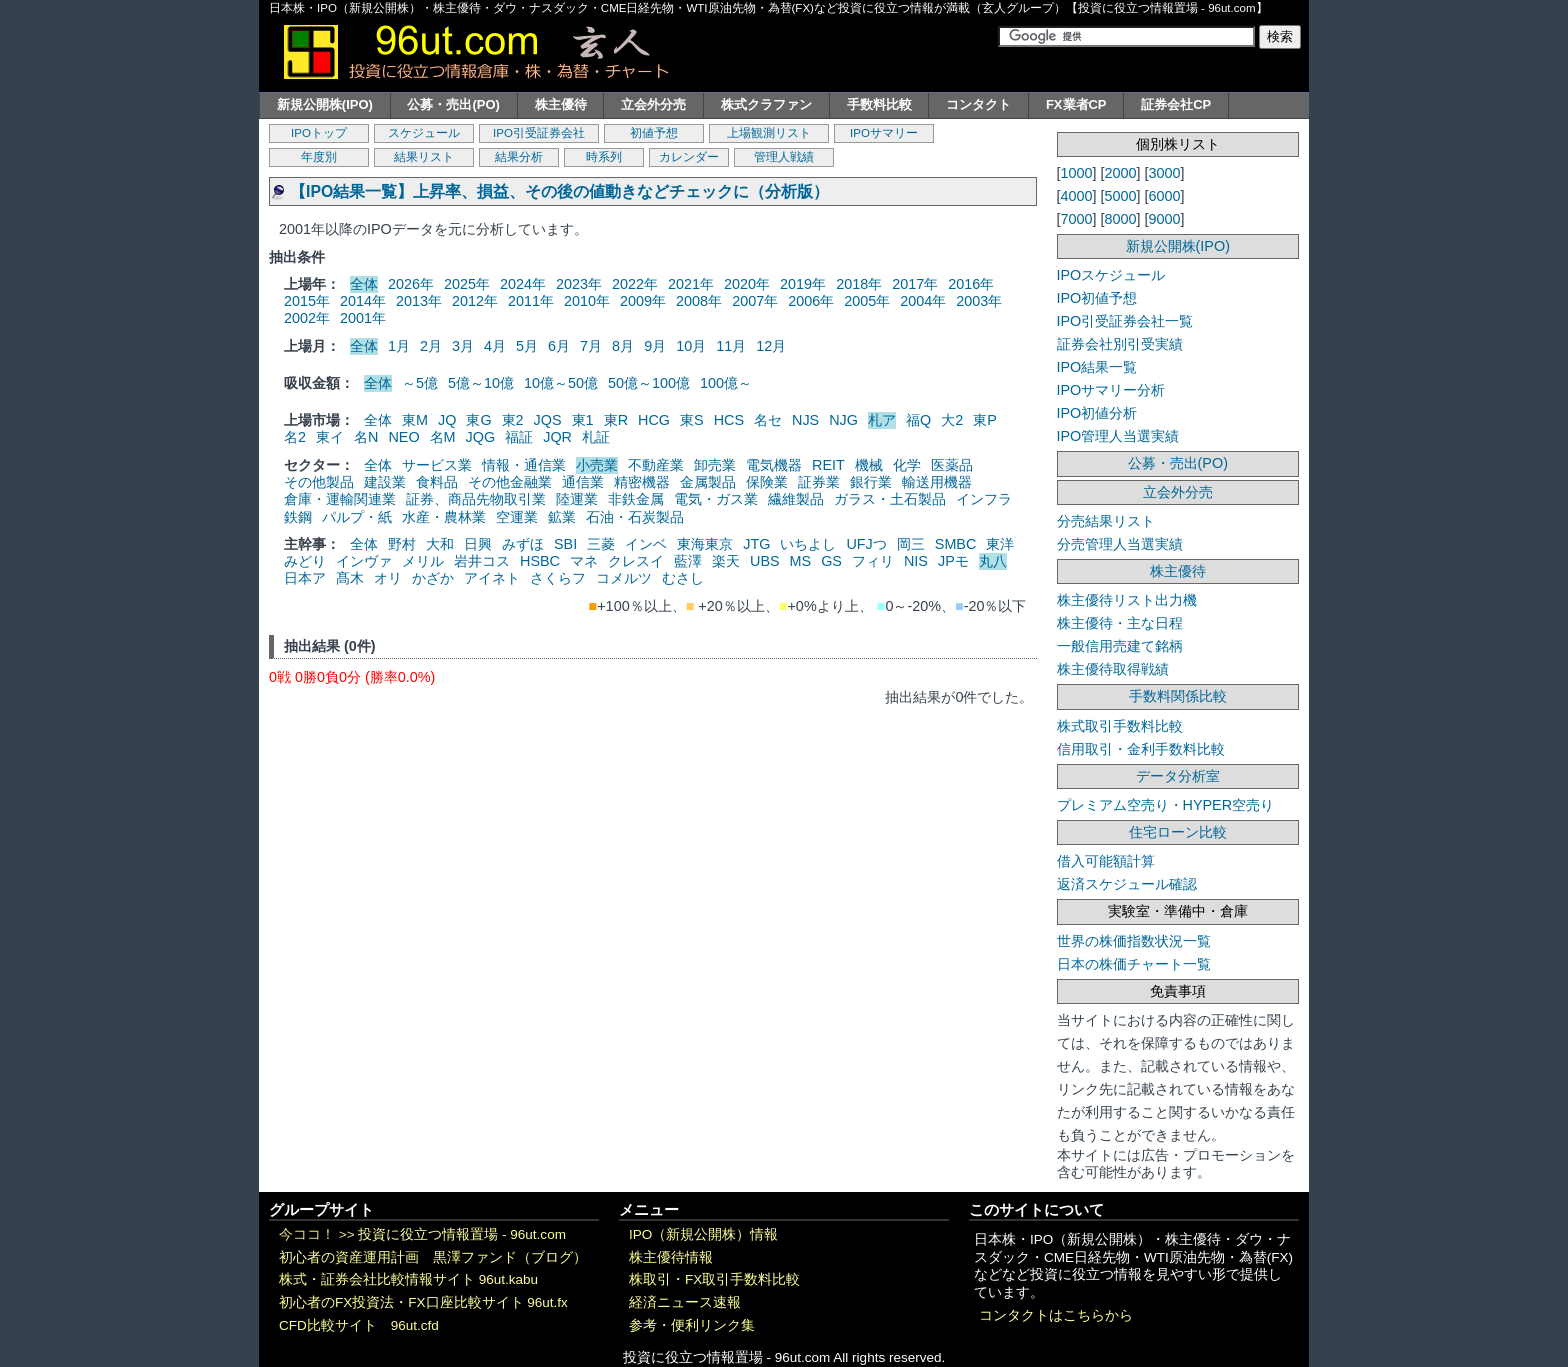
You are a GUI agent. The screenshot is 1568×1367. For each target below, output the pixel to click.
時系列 (604, 157)
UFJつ (866, 544)
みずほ (523, 544)
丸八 (993, 561)
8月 (623, 346)
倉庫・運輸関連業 (340, 499)
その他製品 (319, 482)
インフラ (984, 499)
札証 (596, 437)
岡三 (911, 544)
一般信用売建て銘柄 (1120, 646)
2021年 (691, 284)
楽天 (726, 561)
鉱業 (562, 517)
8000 (1121, 219)
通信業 (583, 482)
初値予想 (654, 133)
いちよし (808, 544)
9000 (1165, 219)
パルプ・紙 (357, 517)
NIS (916, 561)
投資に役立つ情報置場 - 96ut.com (462, 1234)
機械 (869, 465)
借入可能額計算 (1106, 861)
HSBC (540, 561)
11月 (731, 346)
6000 (1165, 196)
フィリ (873, 561)
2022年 (635, 284)
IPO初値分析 (1097, 413)
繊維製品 (796, 499)
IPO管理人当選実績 (1118, 436)
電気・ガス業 (716, 499)
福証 (519, 437)
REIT (828, 465)
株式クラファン (766, 104)
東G (478, 420)
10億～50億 (561, 383)
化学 (907, 465)
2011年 (531, 301)
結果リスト (424, 157)
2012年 (475, 301)
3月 (463, 346)
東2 (513, 420)
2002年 (307, 318)
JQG (481, 437)
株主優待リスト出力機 (1127, 600)
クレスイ (636, 561)
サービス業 (437, 465)
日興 (478, 544)
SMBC (956, 544)
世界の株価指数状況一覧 (1134, 941)
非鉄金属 (636, 499)
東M (415, 420)
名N (366, 437)
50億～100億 (649, 383)
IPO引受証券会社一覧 (1125, 321)
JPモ (953, 561)
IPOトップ (319, 133)
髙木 (350, 578)
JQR (557, 437)
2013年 (419, 301)
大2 (952, 420)
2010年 (587, 301)
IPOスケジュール (1111, 275)
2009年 (643, 301)
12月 (771, 346)
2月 (431, 346)
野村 (402, 544)
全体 (364, 284)
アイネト (492, 578)
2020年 (747, 284)
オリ (388, 578)
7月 (591, 346)
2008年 (699, 301)
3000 (1165, 173)
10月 (691, 346)
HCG (654, 420)
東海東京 (705, 544)
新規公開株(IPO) (325, 104)
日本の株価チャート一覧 (1134, 964)
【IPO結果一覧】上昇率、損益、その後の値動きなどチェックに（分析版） (559, 191)
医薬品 (952, 465)
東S (692, 420)
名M (443, 437)
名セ (768, 420)
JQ (447, 420)
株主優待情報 (671, 1257)
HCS (729, 420)
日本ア (305, 578)
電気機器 (774, 465)
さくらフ (558, 578)
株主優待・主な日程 (1120, 623)
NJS (805, 420)
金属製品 (708, 482)
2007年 (755, 301)
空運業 (517, 517)
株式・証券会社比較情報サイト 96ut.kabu (408, 1279)
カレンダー (689, 157)
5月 (527, 346)
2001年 (363, 318)
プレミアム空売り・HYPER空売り (1166, 805)
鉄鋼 (298, 517)
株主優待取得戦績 (1113, 669)
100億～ (726, 383)
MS (801, 561)
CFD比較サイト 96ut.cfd (359, 1325)
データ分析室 (1178, 776)
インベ (646, 544)
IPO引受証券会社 (539, 133)
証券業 (819, 482)
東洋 (1000, 544)
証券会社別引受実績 (1120, 344)
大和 (440, 544)
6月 (559, 346)
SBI (565, 544)
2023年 (579, 284)
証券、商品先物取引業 (476, 499)
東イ (330, 437)
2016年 (971, 284)
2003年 (979, 301)
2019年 (803, 284)
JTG (756, 544)
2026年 (411, 284)
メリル (423, 561)
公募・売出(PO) (453, 104)
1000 (1077, 173)
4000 (1077, 196)
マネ (584, 561)
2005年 (867, 301)
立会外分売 (653, 104)
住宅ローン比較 (1178, 832)
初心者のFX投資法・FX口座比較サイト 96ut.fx (423, 1302)
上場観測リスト (769, 133)
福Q (918, 420)
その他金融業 (510, 482)
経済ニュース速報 (685, 1302)
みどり (305, 561)
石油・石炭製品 (635, 517)
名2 (295, 437)
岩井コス (482, 561)
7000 (1077, 219)
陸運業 (577, 499)
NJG (843, 420)
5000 (1121, 196)
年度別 (319, 157)
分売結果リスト (1106, 521)
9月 (655, 346)
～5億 (420, 383)
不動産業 (656, 465)
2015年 (307, 301)
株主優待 (561, 104)
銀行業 (871, 482)
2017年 (915, 284)
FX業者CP (1076, 104)
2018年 (859, 284)
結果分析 (519, 157)
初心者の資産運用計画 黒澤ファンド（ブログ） (433, 1257)
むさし (683, 578)
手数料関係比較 (1178, 696)
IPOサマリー (884, 133)
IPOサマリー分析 (1111, 390)
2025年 (467, 284)
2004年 (923, 301)
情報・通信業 (524, 465)
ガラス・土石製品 (890, 499)
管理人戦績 (784, 157)
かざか (433, 578)
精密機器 (642, 482)
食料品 (437, 482)
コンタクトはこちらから (1056, 1315)
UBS (765, 561)
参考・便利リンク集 (692, 1325)
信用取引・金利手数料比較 (1141, 749)
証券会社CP (1176, 104)
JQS (548, 420)
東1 (583, 420)
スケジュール (424, 133)
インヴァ (364, 561)
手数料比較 (879, 104)
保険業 (767, 482)
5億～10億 (481, 383)
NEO (403, 437)
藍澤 (688, 561)
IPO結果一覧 (1097, 367)
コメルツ (624, 578)
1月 (399, 346)
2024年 (523, 284)
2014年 (363, 301)
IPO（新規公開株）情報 (703, 1234)
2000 (1121, 173)
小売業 (597, 465)
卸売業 (715, 465)
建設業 (385, 482)
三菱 (601, 544)
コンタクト (978, 104)
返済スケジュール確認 (1127, 884)
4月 (495, 346)
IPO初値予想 (1097, 298)
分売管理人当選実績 (1120, 544)
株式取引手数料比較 (1120, 726)
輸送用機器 (937, 482)
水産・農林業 (444, 517)
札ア (882, 420)
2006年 (811, 301)
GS (831, 561)
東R (616, 420)
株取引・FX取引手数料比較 (714, 1279)
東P (985, 420)
